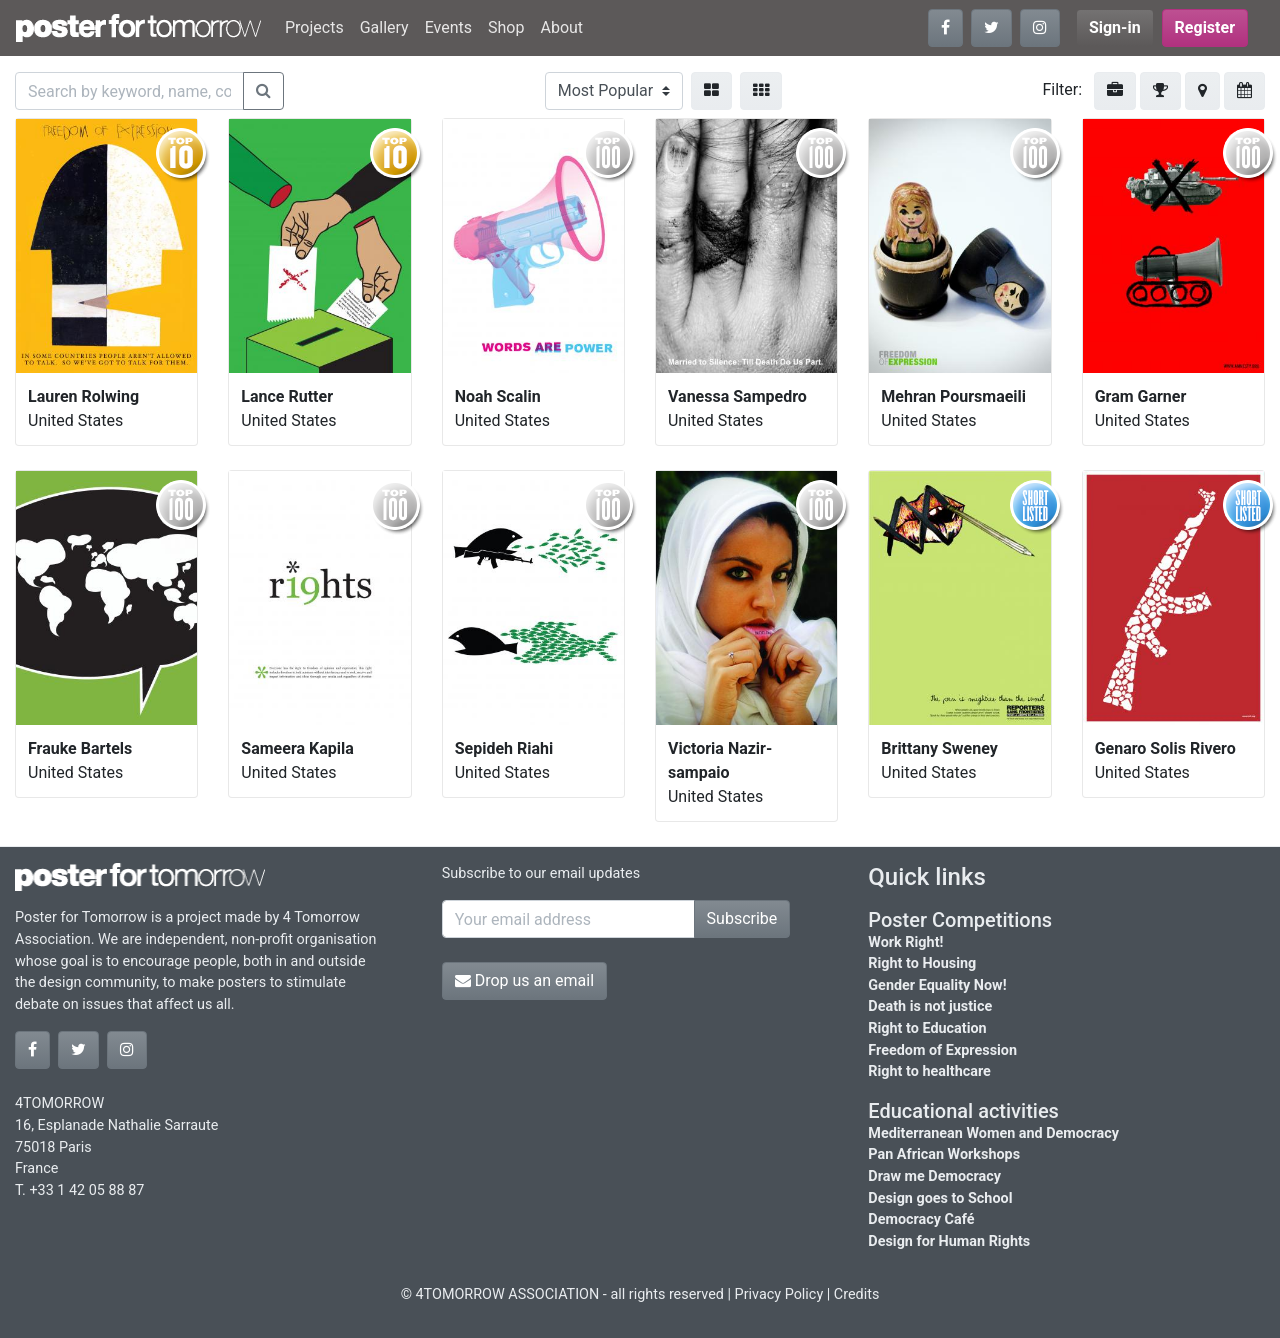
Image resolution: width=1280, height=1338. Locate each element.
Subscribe (742, 918)
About (561, 27)
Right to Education (927, 1028)
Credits (857, 1294)
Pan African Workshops (944, 1154)
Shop (506, 27)
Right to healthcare (929, 1071)
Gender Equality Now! (937, 985)
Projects (314, 27)
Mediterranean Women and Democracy (993, 1133)
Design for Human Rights (949, 1241)
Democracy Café (921, 1219)
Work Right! (905, 942)
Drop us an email (524, 980)
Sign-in (1115, 27)
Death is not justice (930, 1006)
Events (448, 27)
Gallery (384, 27)
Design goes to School (940, 1198)
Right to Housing (922, 963)
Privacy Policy (779, 1294)
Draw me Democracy (934, 1176)
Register (1205, 27)
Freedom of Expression (942, 1050)
